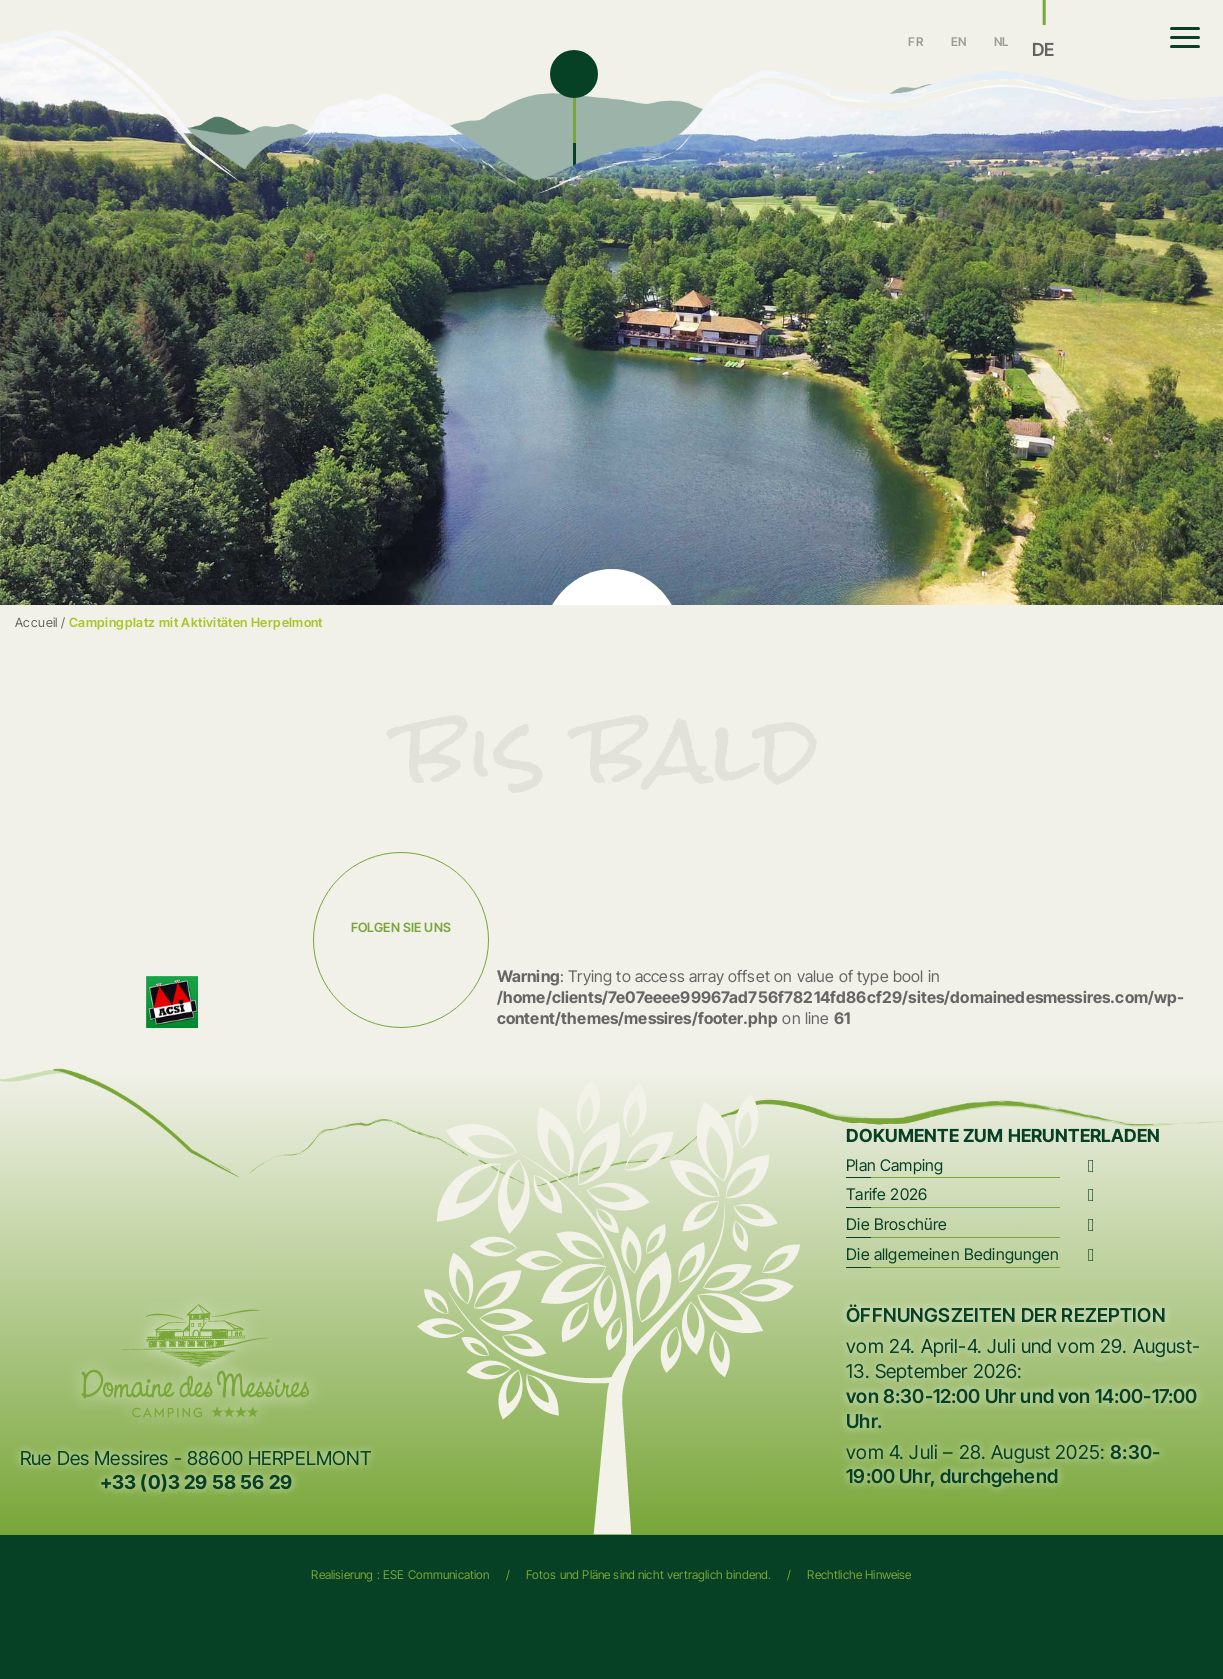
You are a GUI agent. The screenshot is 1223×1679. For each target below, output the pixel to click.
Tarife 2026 (886, 1194)
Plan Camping (894, 1165)
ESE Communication (436, 1574)
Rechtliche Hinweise (859, 1574)
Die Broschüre (896, 1224)
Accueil (36, 622)
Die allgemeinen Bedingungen (952, 1254)
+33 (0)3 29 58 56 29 (196, 1482)
